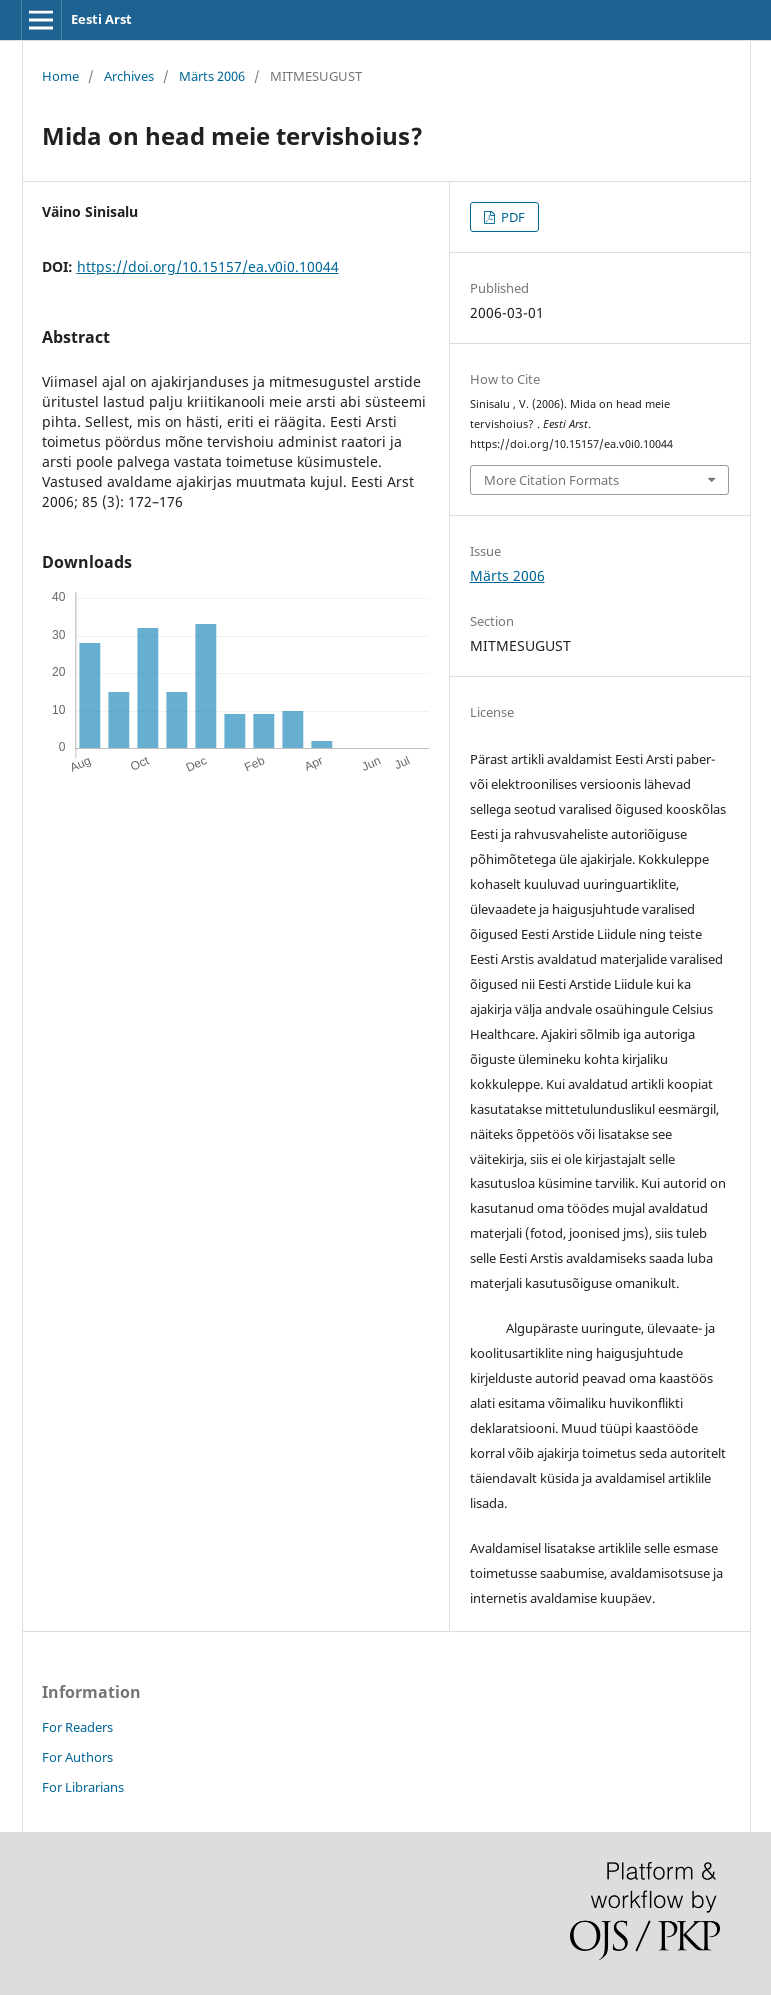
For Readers (77, 1727)
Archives (129, 76)
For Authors (77, 1757)
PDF (511, 217)
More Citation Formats (551, 480)
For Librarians (83, 1787)
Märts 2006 (212, 76)
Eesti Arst (101, 19)
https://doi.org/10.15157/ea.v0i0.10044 (208, 266)
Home (60, 76)
